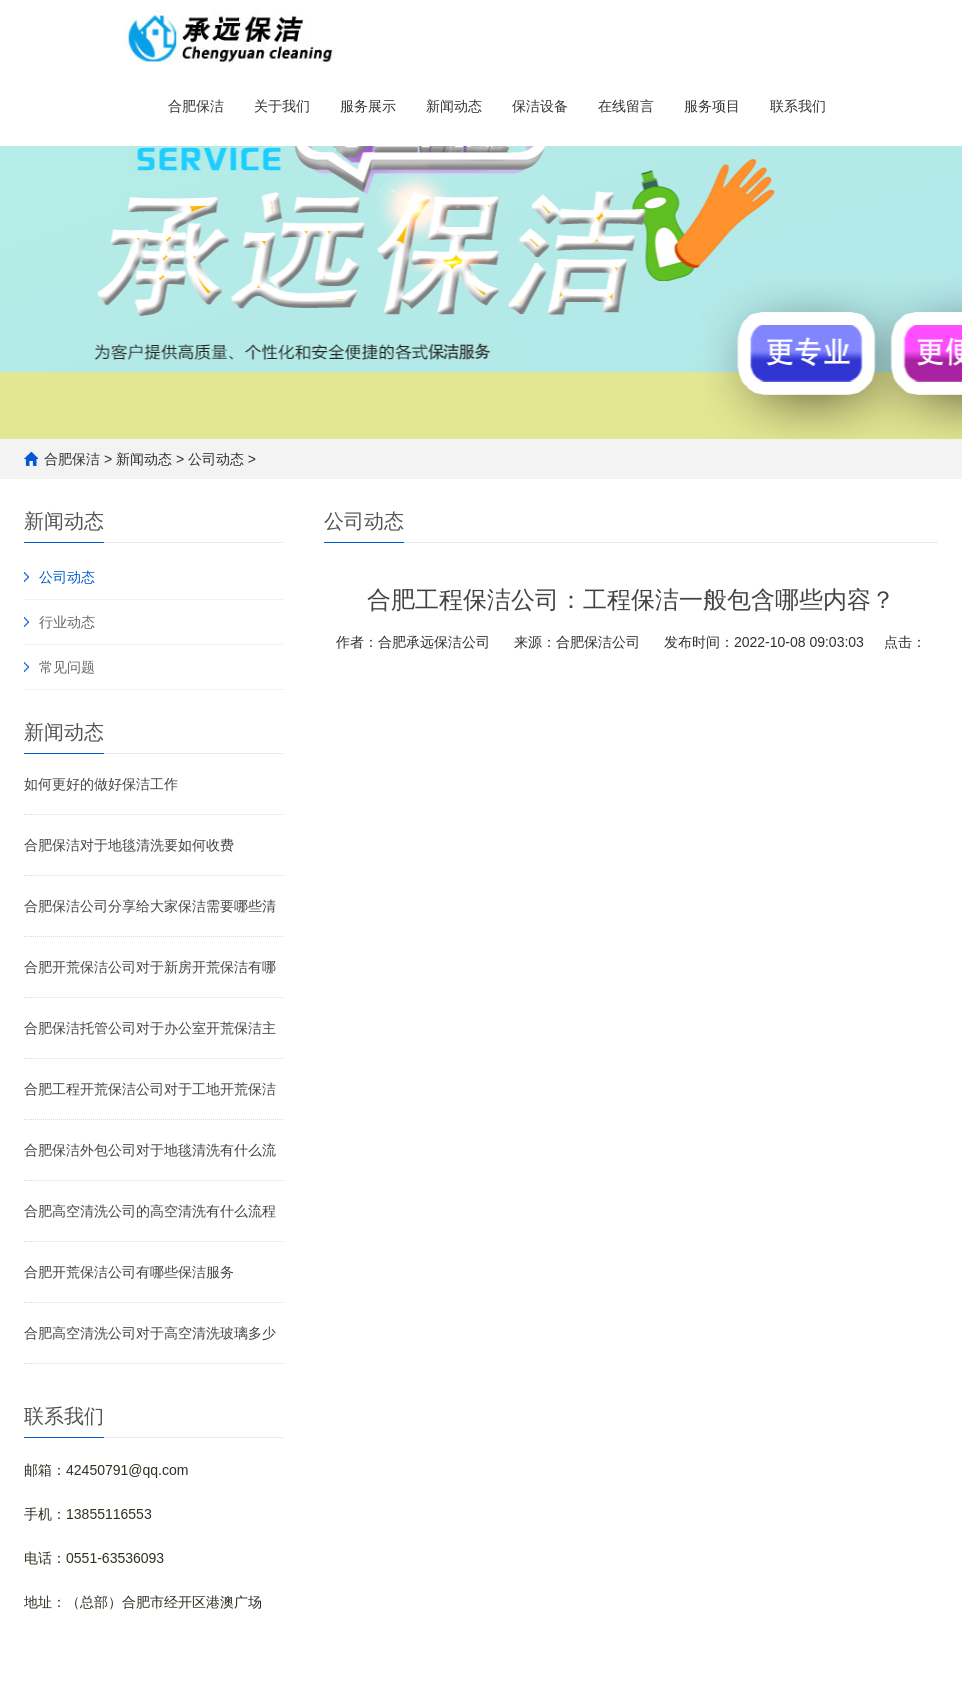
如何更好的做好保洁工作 (101, 784)
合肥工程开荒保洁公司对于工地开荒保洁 (150, 1089)
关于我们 (282, 110)
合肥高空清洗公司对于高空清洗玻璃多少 (150, 1333)
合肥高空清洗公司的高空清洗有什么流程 (150, 1211)
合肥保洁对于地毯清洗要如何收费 (129, 845)
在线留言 (626, 110)
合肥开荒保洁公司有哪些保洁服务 (129, 1272)
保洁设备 (540, 110)
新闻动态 (454, 110)
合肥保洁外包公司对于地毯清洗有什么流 (150, 1150)
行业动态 (67, 622)
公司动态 (216, 459)
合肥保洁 (196, 110)
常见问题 (67, 667)
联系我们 (798, 110)
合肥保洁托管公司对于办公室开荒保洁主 (150, 1028)
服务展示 (368, 110)
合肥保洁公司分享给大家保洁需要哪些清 (150, 906)
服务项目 (712, 110)
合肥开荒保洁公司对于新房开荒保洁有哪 (150, 967)
